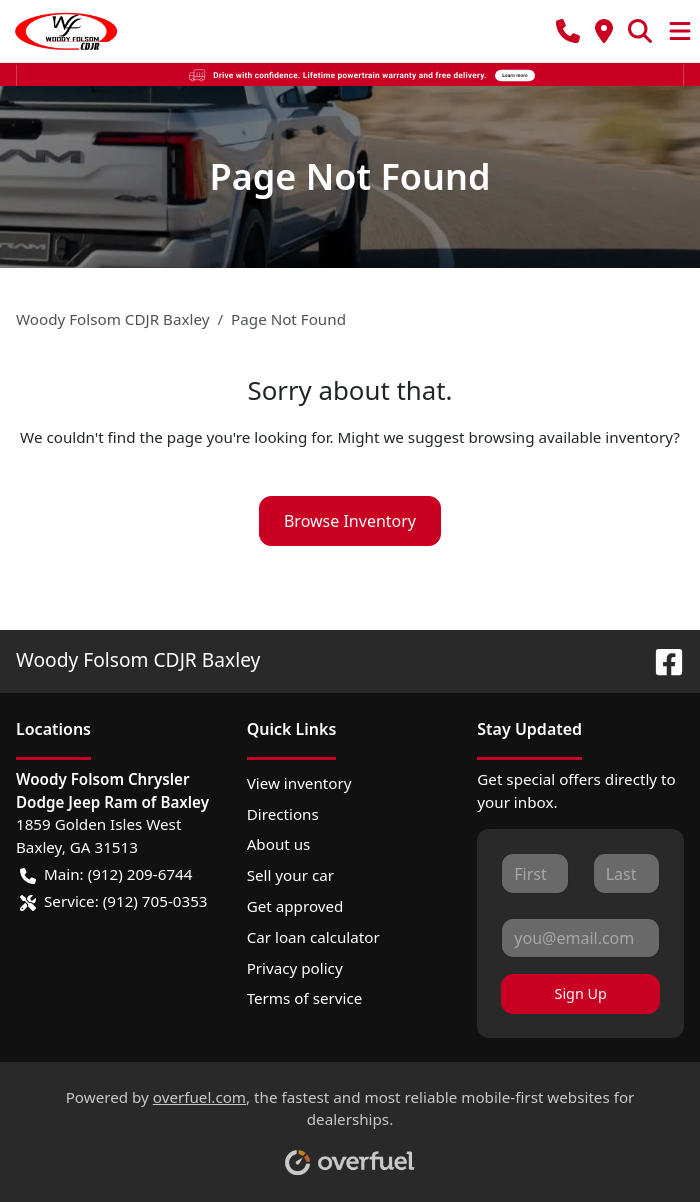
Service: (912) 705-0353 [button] (114, 901)
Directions (283, 814)
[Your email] (580, 938)
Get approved (295, 906)
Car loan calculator (313, 937)
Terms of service (305, 998)
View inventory (299, 783)
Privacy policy (295, 968)
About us (279, 844)
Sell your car (290, 875)
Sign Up (581, 993)
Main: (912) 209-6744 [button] (106, 874)
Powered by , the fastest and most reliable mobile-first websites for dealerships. (350, 1125)
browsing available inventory (570, 437)
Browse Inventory (350, 521)
